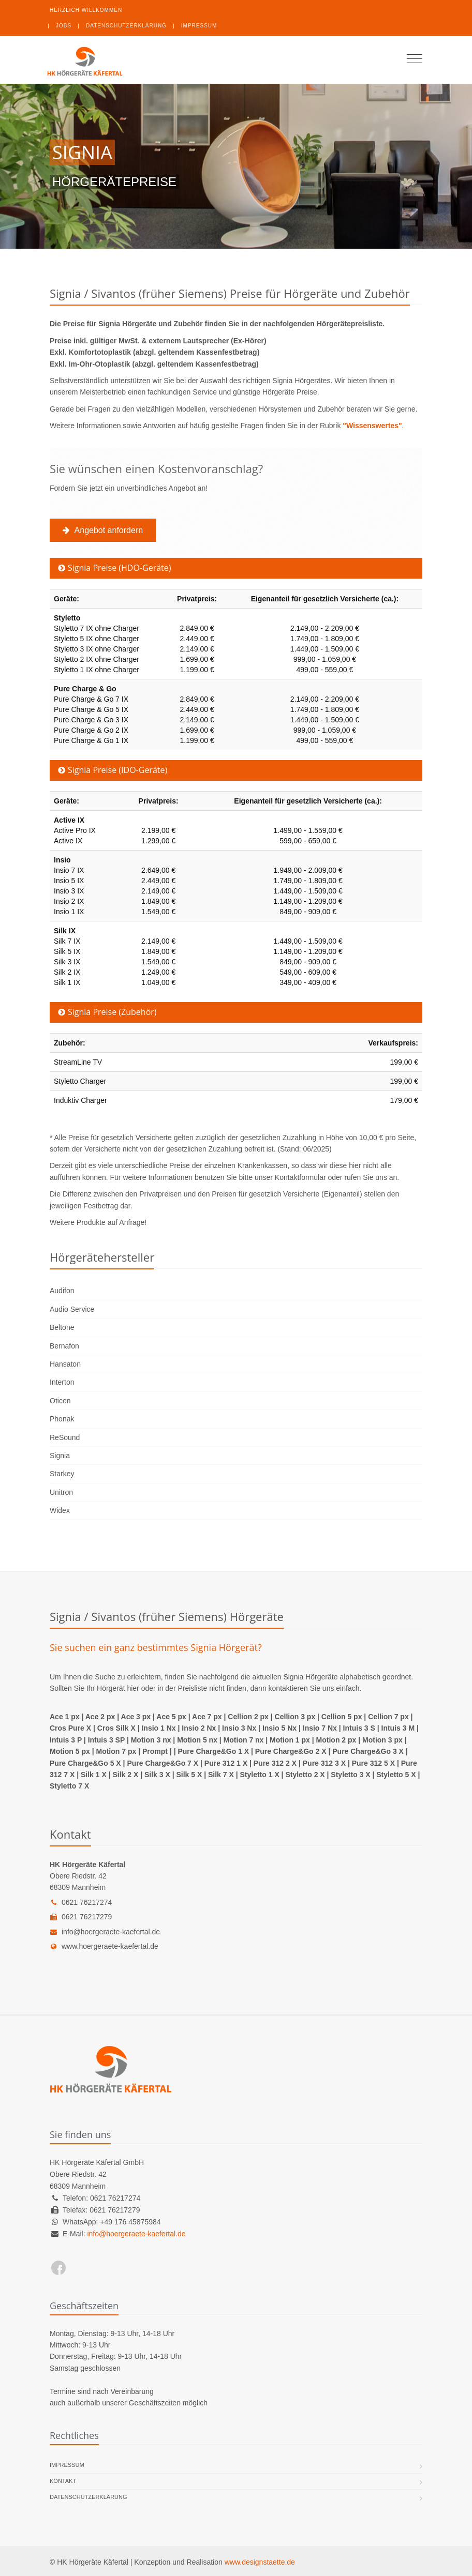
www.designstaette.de (260, 2562)
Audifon (62, 1290)
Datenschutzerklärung (126, 25)
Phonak (62, 1419)
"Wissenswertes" (372, 425)
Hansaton (65, 1364)
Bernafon (64, 1346)
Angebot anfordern (105, 530)
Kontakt (63, 2481)
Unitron (61, 1492)
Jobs (63, 25)
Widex (60, 1510)
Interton (62, 1382)
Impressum (199, 25)
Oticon (60, 1401)
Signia (60, 1455)
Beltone (62, 1327)
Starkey (62, 1473)
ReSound (65, 1437)
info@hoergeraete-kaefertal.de (105, 1932)
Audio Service (72, 1309)
